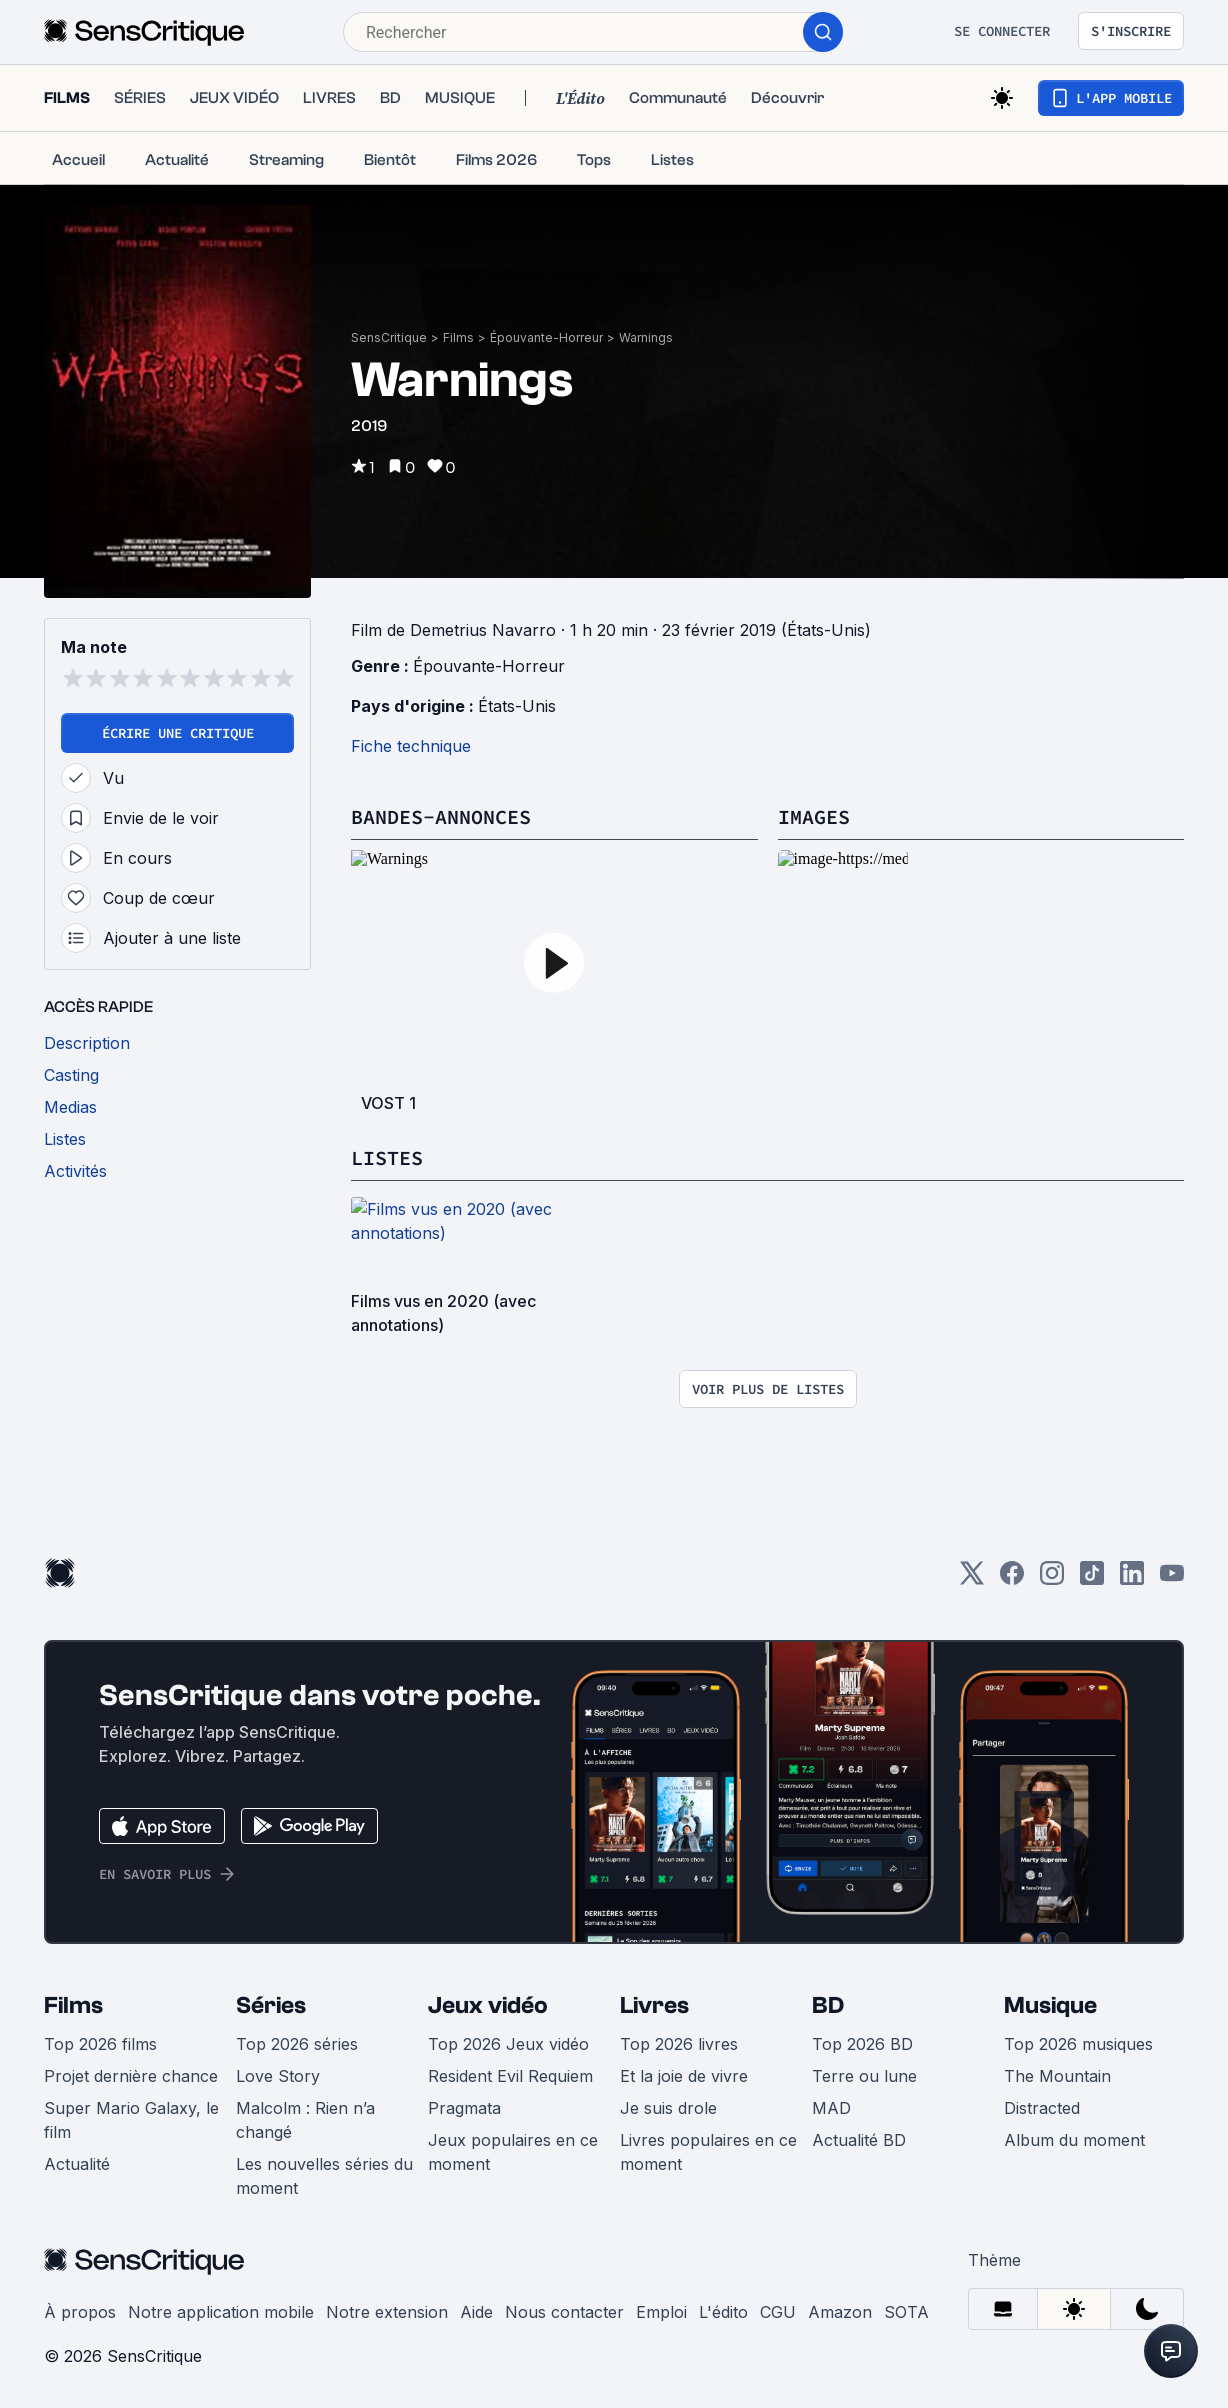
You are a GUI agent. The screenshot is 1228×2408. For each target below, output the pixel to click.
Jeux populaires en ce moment (513, 2152)
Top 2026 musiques (1078, 2044)
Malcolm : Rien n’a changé (305, 2120)
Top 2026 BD (862, 2044)
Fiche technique (411, 746)
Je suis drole (668, 2108)
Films (458, 337)
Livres (654, 2005)
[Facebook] (1012, 1579)
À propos (80, 2312)
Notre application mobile (221, 2312)
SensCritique (389, 337)
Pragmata (464, 2108)
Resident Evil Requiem (510, 2076)
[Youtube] (1172, 1579)
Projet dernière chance (131, 2076)
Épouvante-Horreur (546, 337)
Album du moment (1074, 2140)
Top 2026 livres (679, 2044)
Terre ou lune (864, 2076)
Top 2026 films (100, 2044)
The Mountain (1057, 2076)
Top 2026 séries (297, 2044)
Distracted (1042, 2108)
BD (828, 2005)
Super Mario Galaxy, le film (131, 2120)
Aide (476, 2312)
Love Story (278, 2076)
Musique (1050, 2005)
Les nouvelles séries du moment (324, 2176)
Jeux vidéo (488, 2005)
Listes (387, 1157)
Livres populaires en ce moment (708, 2152)
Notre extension (387, 2312)
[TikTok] (1092, 1579)
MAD (831, 2108)
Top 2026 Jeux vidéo (508, 2044)
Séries (271, 2005)
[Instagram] (1052, 1579)
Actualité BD (859, 2140)
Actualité (77, 2164)
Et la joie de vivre (684, 2076)
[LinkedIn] (1132, 1579)
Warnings (646, 337)
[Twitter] (972, 1579)
